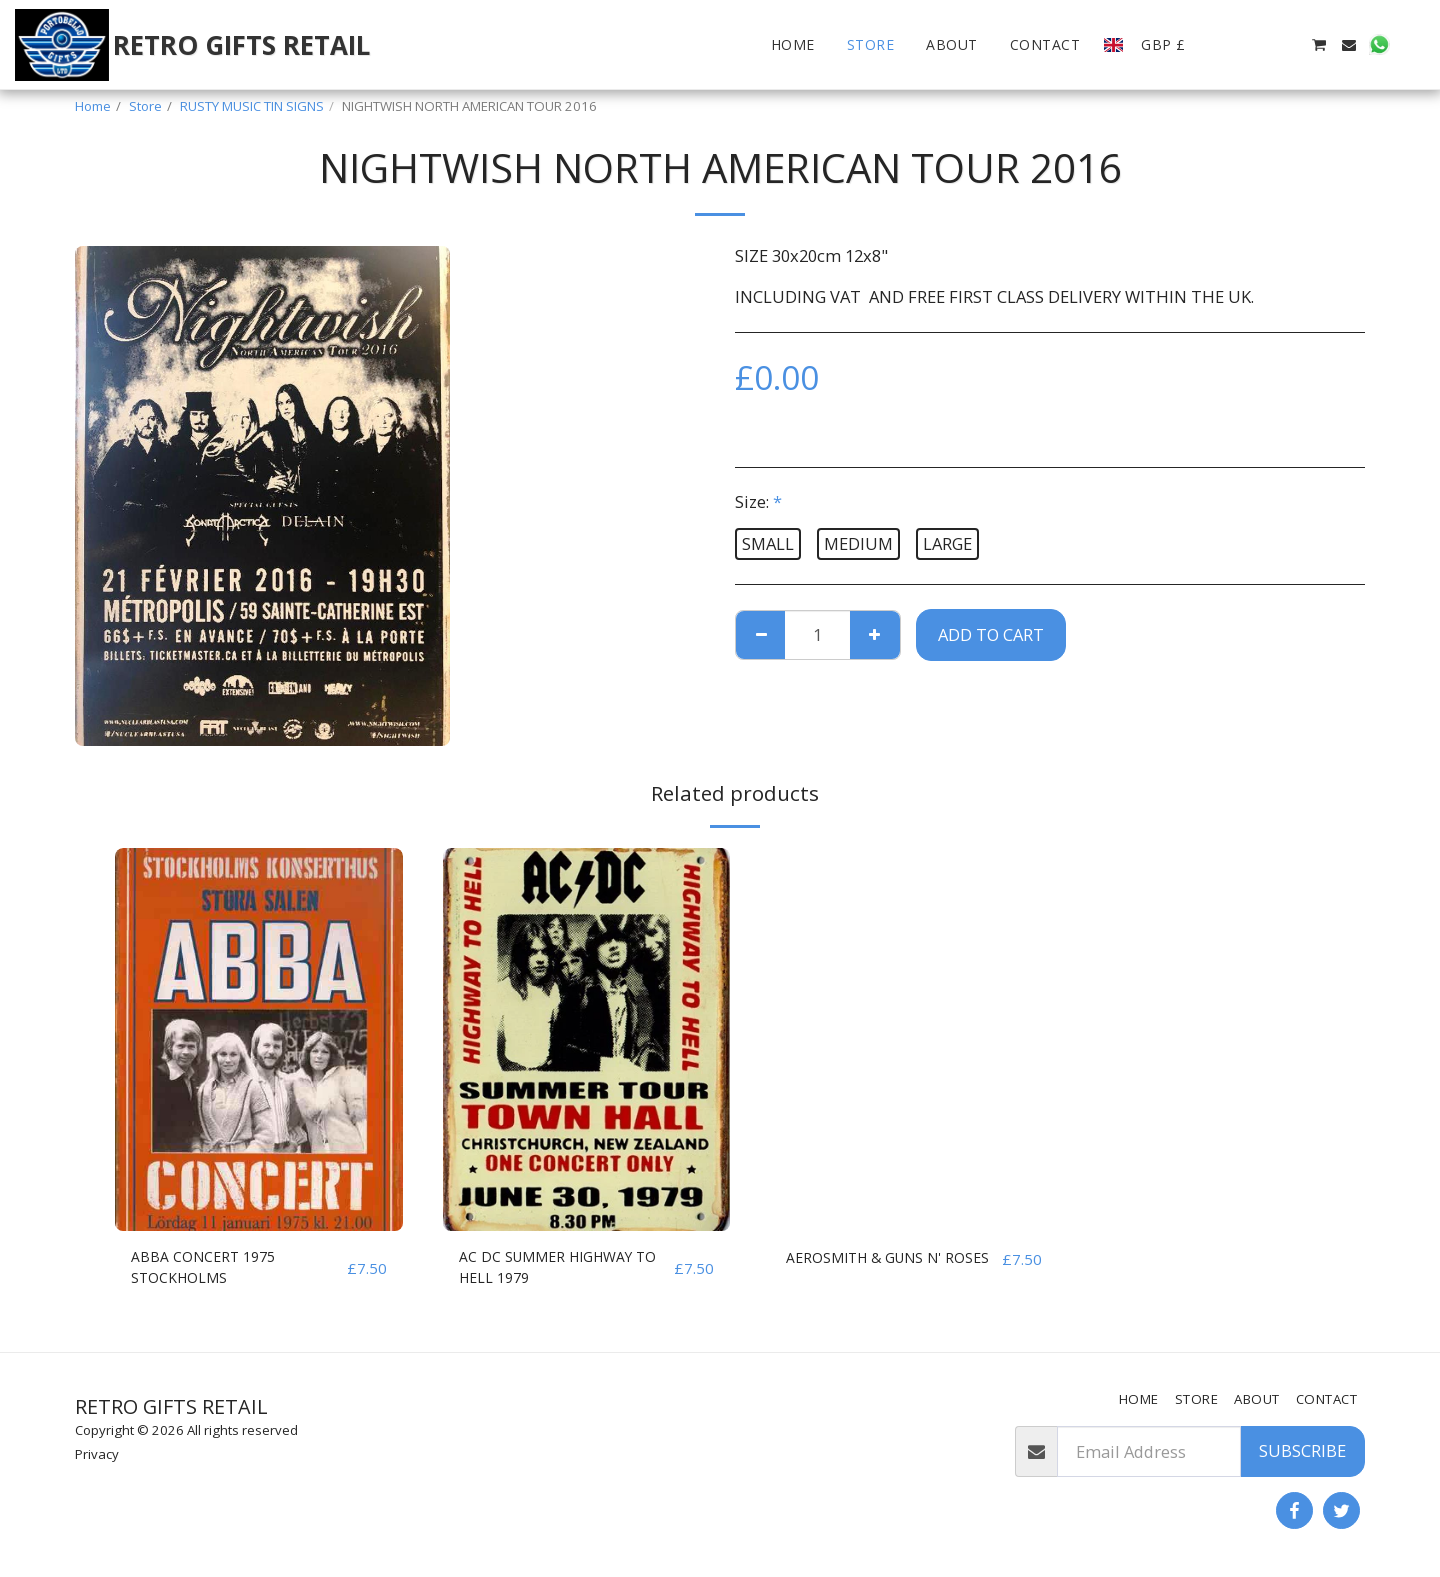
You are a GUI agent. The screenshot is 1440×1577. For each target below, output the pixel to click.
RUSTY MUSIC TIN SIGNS (252, 106)
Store (145, 106)
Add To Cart (991, 634)
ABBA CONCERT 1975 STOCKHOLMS (211, 1271)
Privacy (97, 1454)
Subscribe (1302, 1450)
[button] (1228, 45)
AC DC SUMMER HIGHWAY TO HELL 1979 (559, 1271)
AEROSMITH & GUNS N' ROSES (876, 1271)
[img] (259, 1039)
